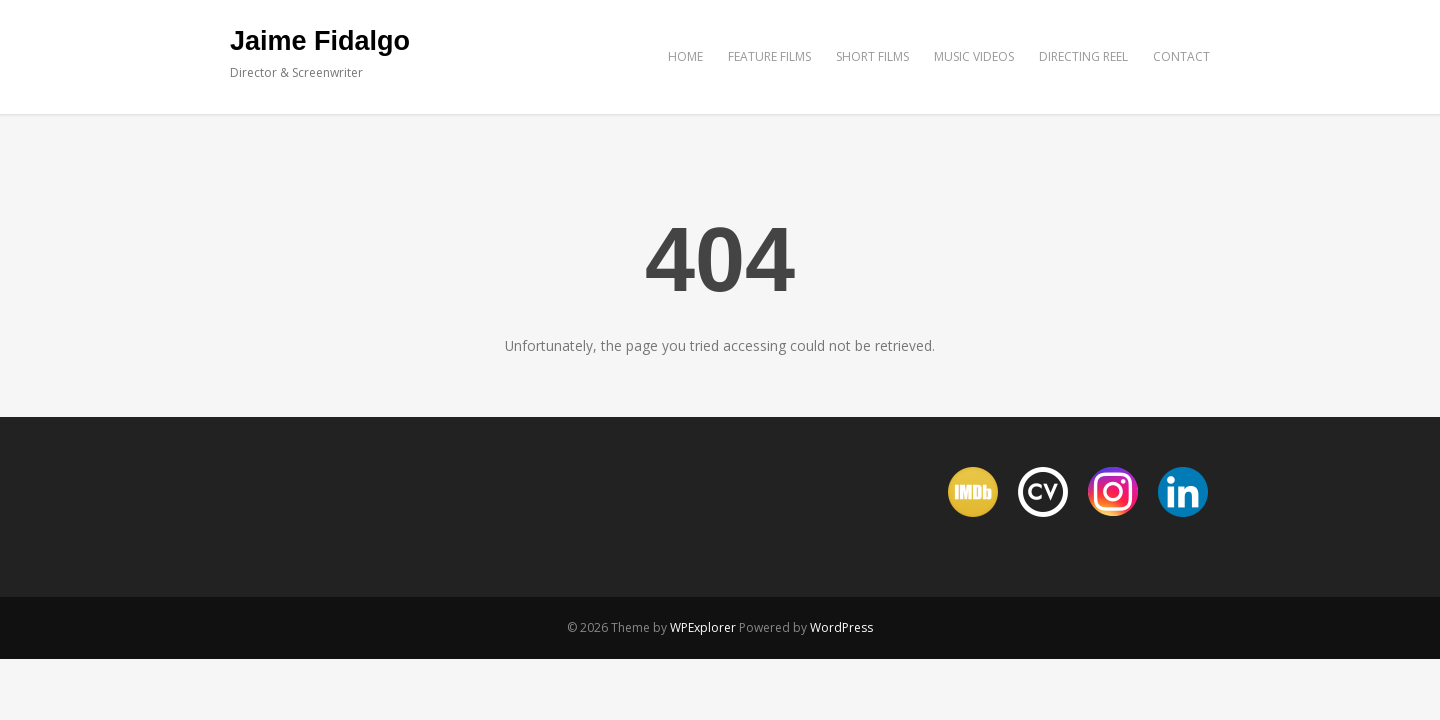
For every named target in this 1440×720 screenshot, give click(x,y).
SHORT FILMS (872, 56)
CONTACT (1181, 56)
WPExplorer (703, 627)
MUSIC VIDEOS (974, 56)
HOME (685, 56)
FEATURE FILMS (769, 56)
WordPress (841, 627)
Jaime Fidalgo (320, 41)
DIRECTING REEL (1083, 56)
